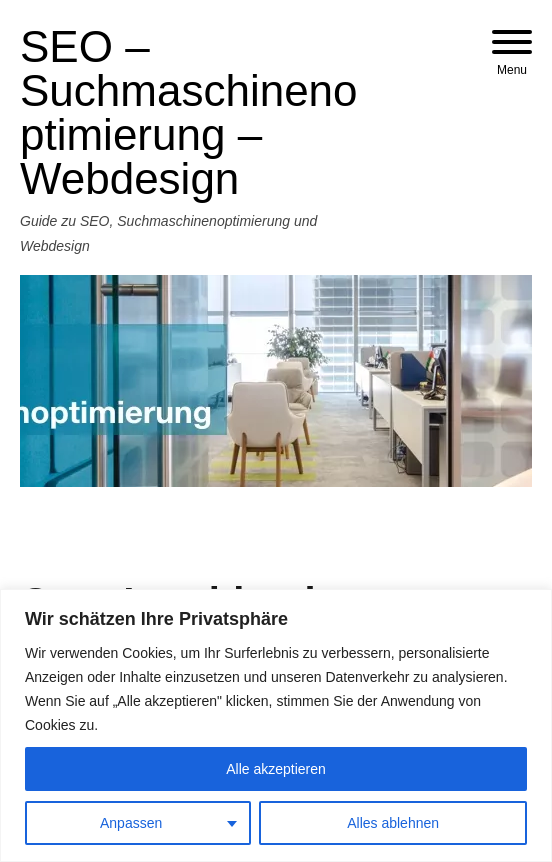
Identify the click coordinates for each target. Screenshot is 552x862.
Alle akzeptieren (276, 769)
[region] (276, 725)
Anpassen (131, 823)
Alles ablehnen (393, 823)
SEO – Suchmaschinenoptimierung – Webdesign (189, 112)
